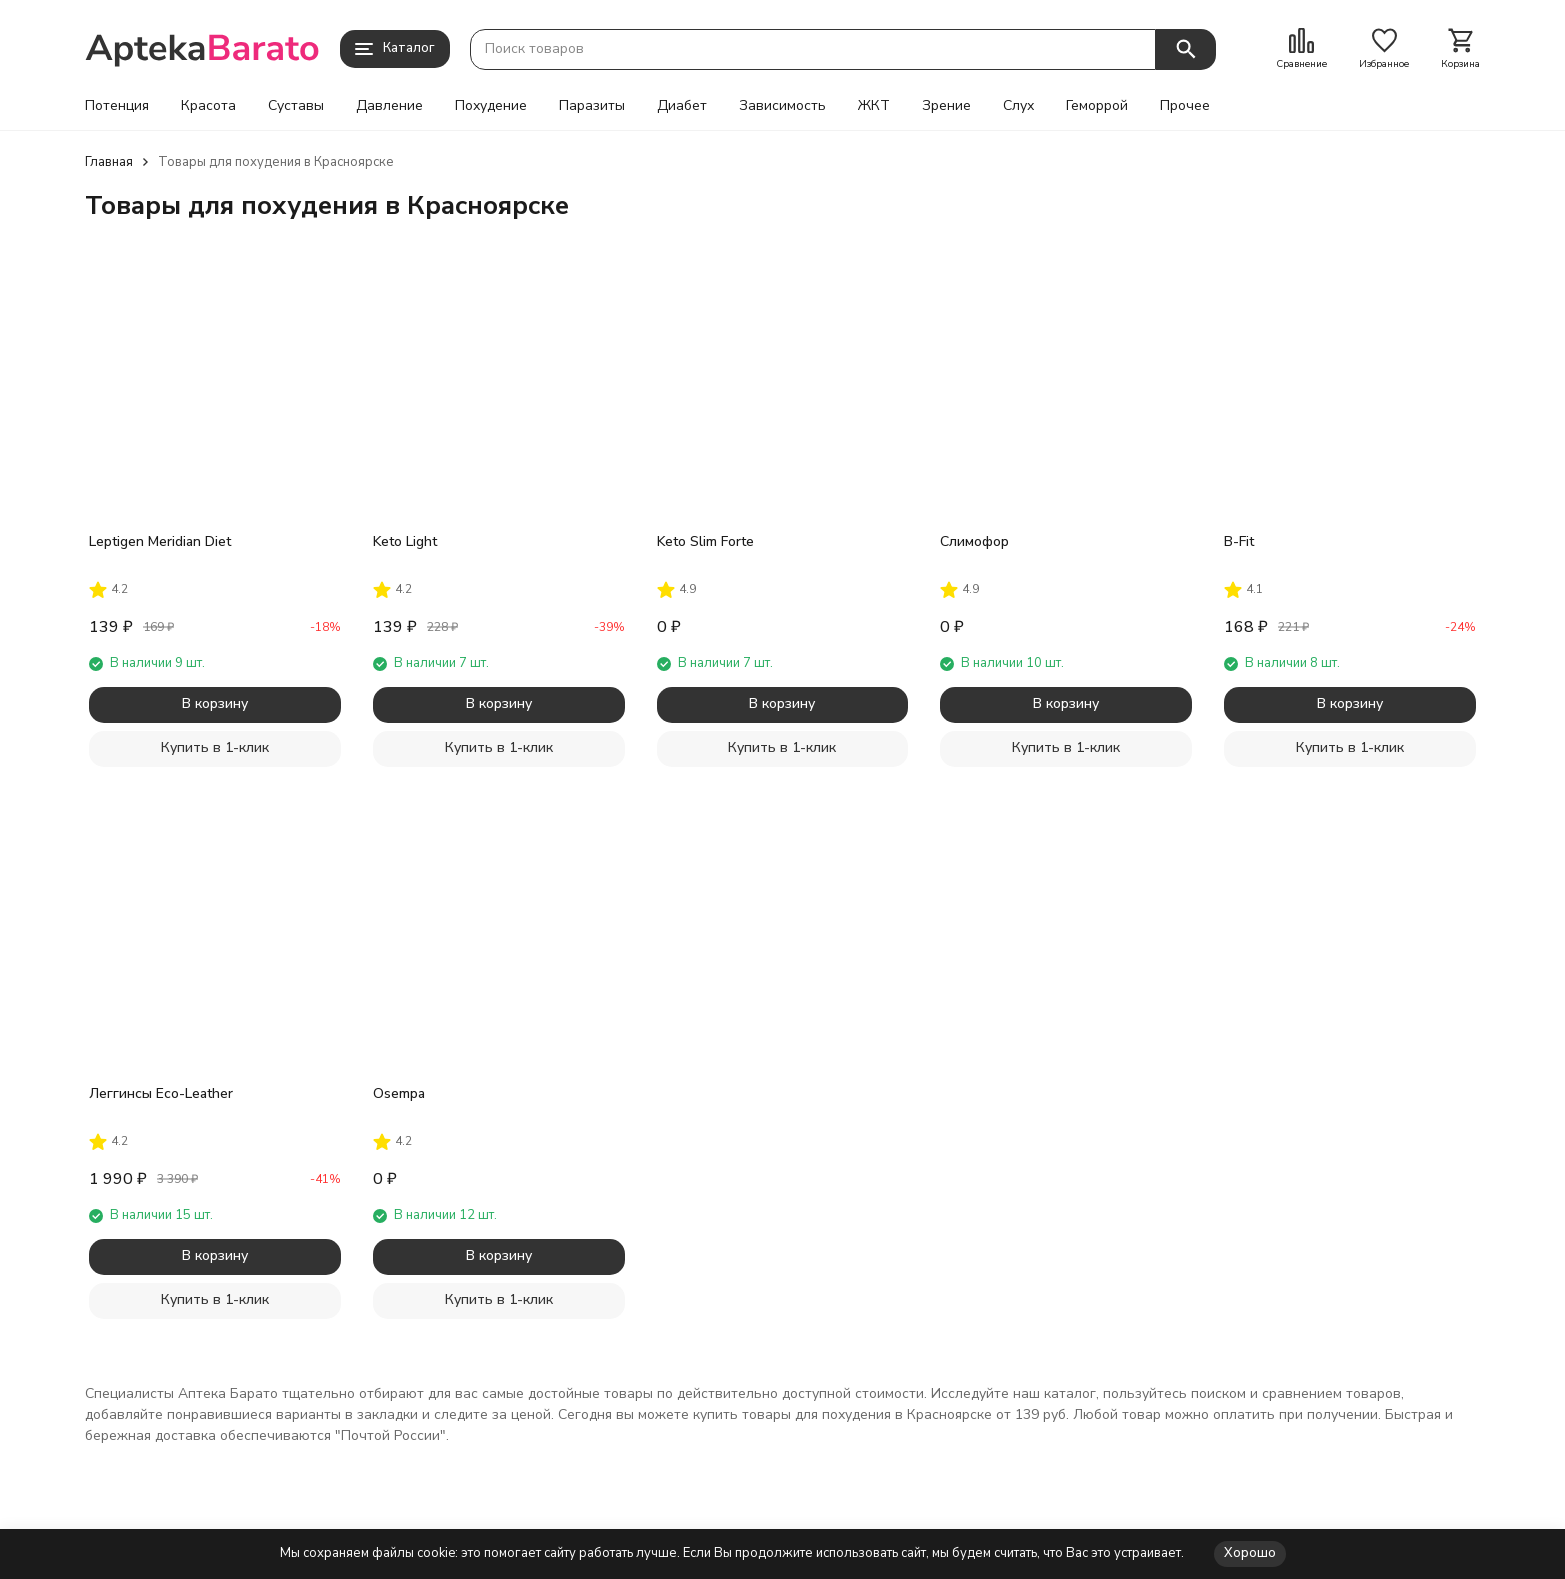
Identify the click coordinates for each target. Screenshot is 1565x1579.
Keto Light (405, 541)
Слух (1018, 106)
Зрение (946, 106)
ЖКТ (874, 106)
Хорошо (1250, 1553)
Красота (208, 106)
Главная (109, 162)
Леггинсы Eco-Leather (161, 1093)
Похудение (491, 106)
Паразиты (592, 106)
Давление (389, 106)
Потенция (117, 106)
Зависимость (782, 106)
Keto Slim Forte (705, 541)
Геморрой (1097, 106)
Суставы (296, 106)
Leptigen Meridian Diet (160, 541)
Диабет (682, 106)
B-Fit (1239, 541)
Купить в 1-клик (215, 747)
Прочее (1185, 106)
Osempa (399, 1093)
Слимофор (974, 541)
